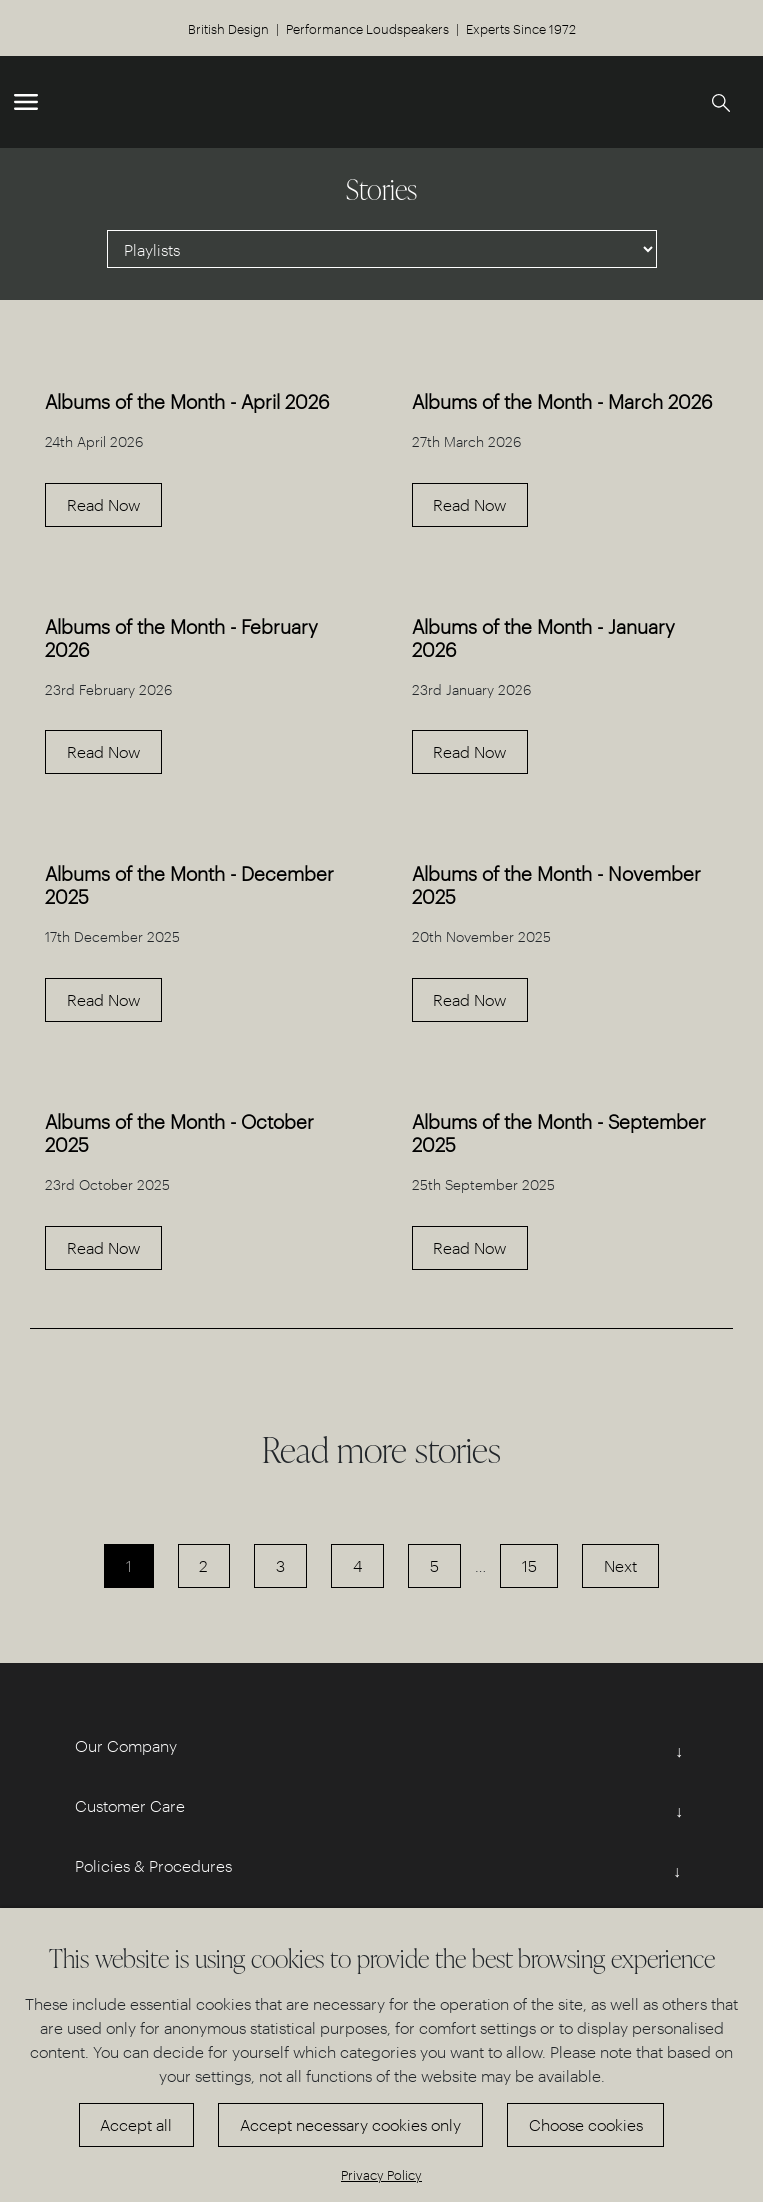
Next (620, 1565)
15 (529, 1565)
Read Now (103, 504)
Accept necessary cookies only (350, 2124)
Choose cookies (586, 2124)
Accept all (136, 2124)
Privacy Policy (381, 2174)
